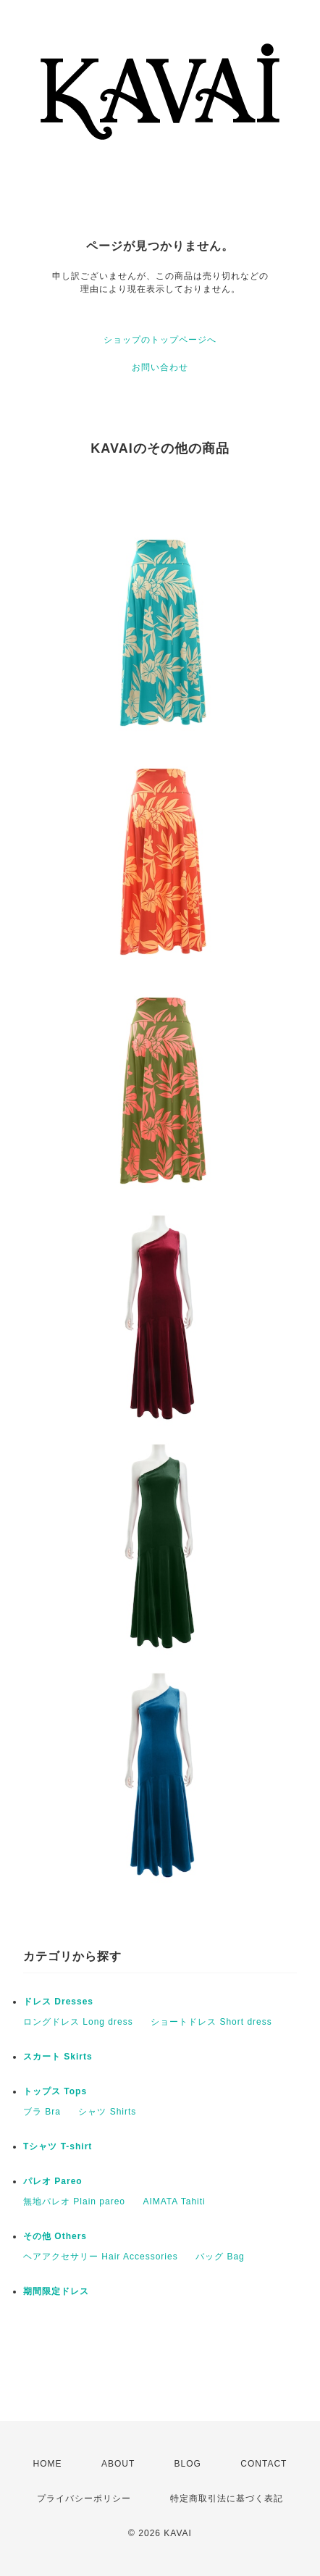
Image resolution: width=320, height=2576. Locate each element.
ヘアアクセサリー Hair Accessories (100, 2256)
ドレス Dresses (58, 2001)
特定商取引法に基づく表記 (226, 2498)
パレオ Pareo (53, 2181)
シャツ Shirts (107, 2112)
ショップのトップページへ (160, 340)
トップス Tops (55, 2091)
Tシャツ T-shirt (57, 2146)
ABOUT (118, 2464)
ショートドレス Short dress (211, 2022)
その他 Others (55, 2236)
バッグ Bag (220, 2256)
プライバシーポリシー (84, 2498)
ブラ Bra (42, 2112)
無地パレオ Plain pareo (74, 2201)
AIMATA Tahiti (174, 2201)
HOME (47, 2464)
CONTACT (263, 2464)
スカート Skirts (58, 2057)
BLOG (187, 2464)
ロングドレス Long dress (78, 2022)
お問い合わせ (160, 367)
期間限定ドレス (56, 2291)
